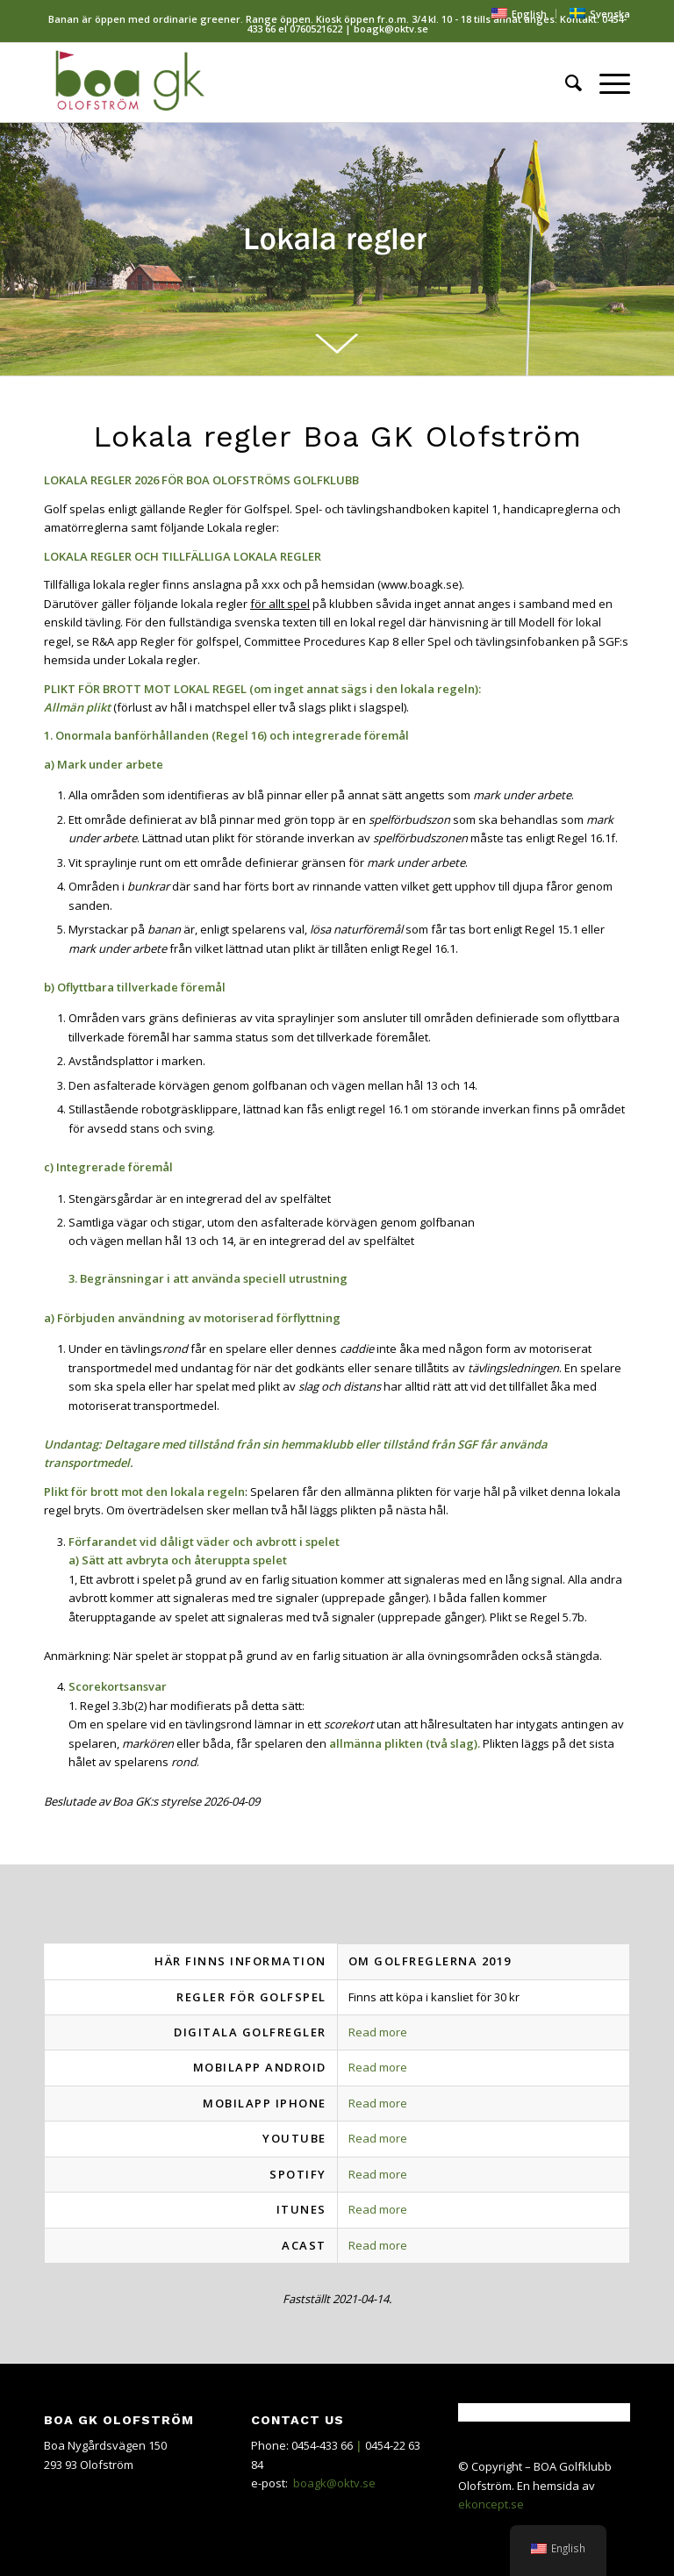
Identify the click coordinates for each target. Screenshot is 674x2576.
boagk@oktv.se (334, 2483)
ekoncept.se (491, 2504)
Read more (377, 2032)
